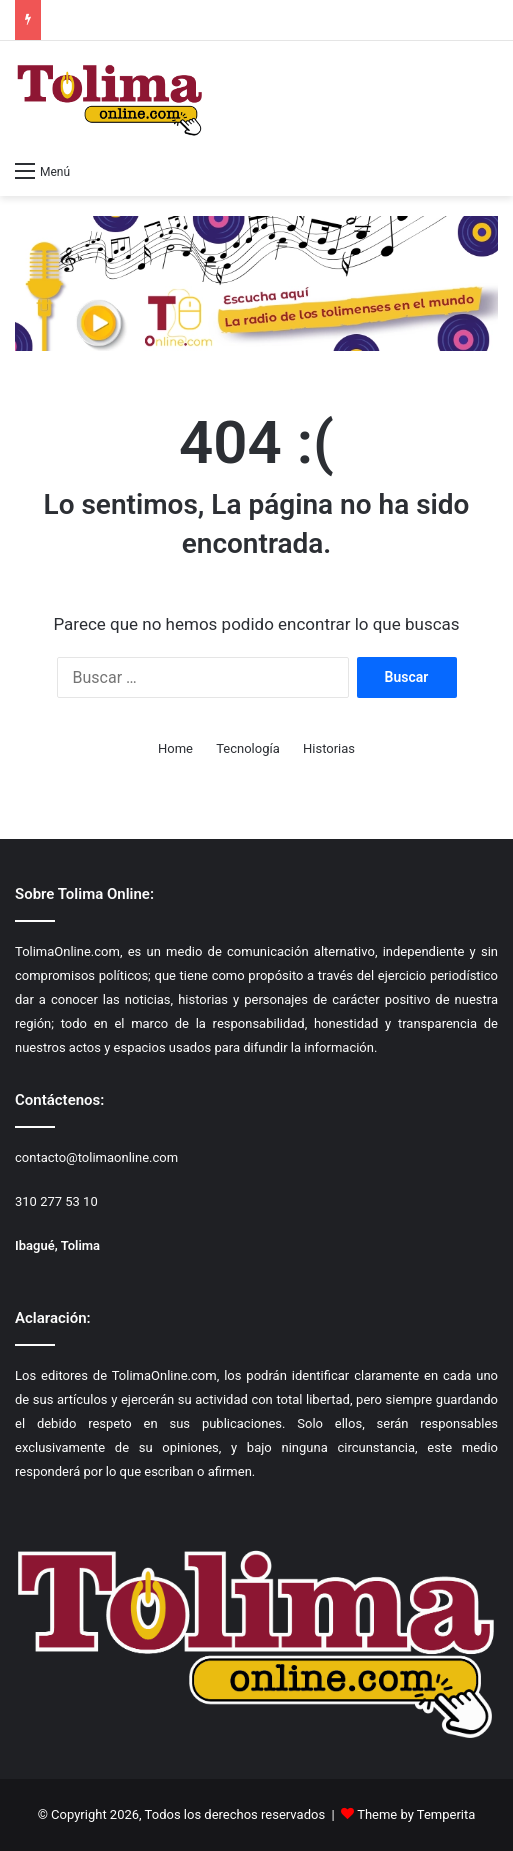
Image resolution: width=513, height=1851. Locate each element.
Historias (329, 748)
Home (175, 748)
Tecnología (248, 748)
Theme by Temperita (416, 1814)
